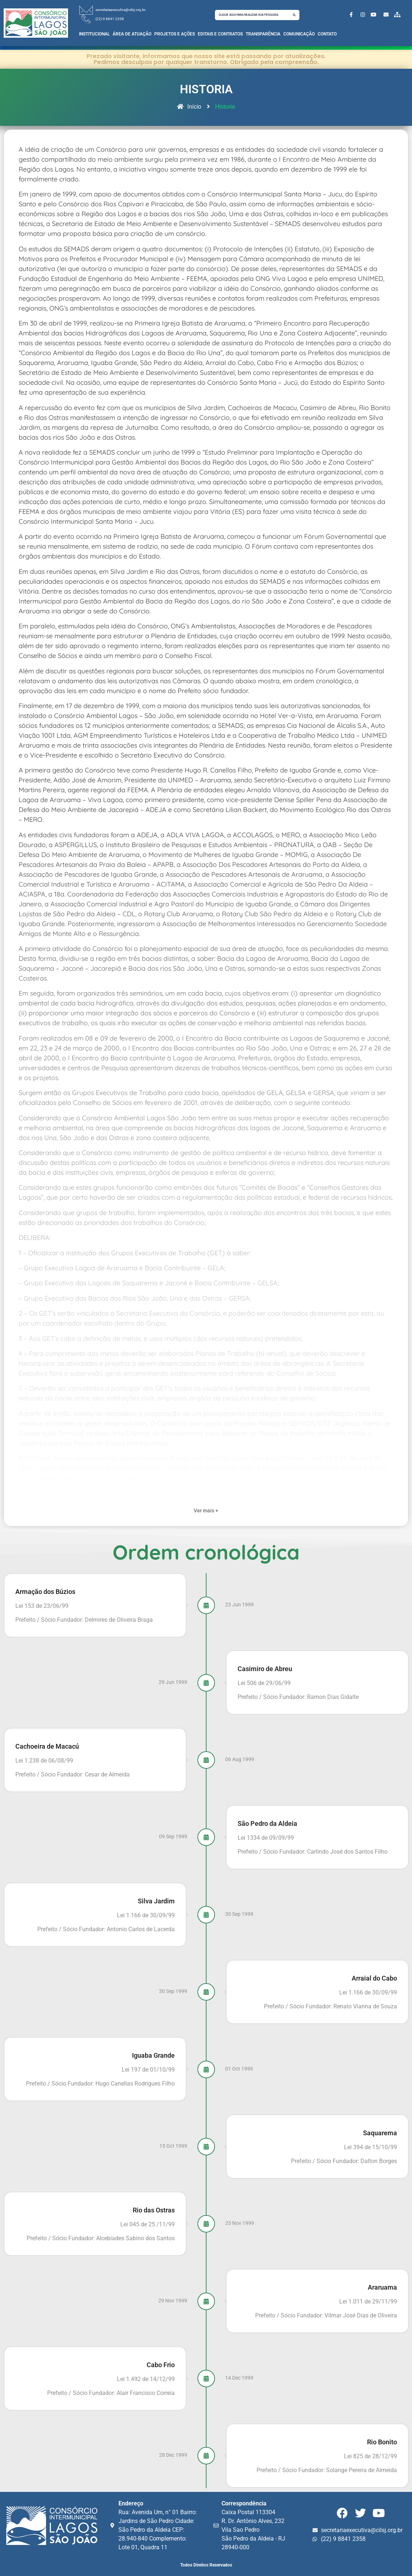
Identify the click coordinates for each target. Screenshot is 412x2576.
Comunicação (299, 34)
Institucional (94, 34)
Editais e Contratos (220, 34)
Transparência (263, 34)
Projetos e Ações (174, 34)
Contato (327, 34)
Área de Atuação (132, 34)
